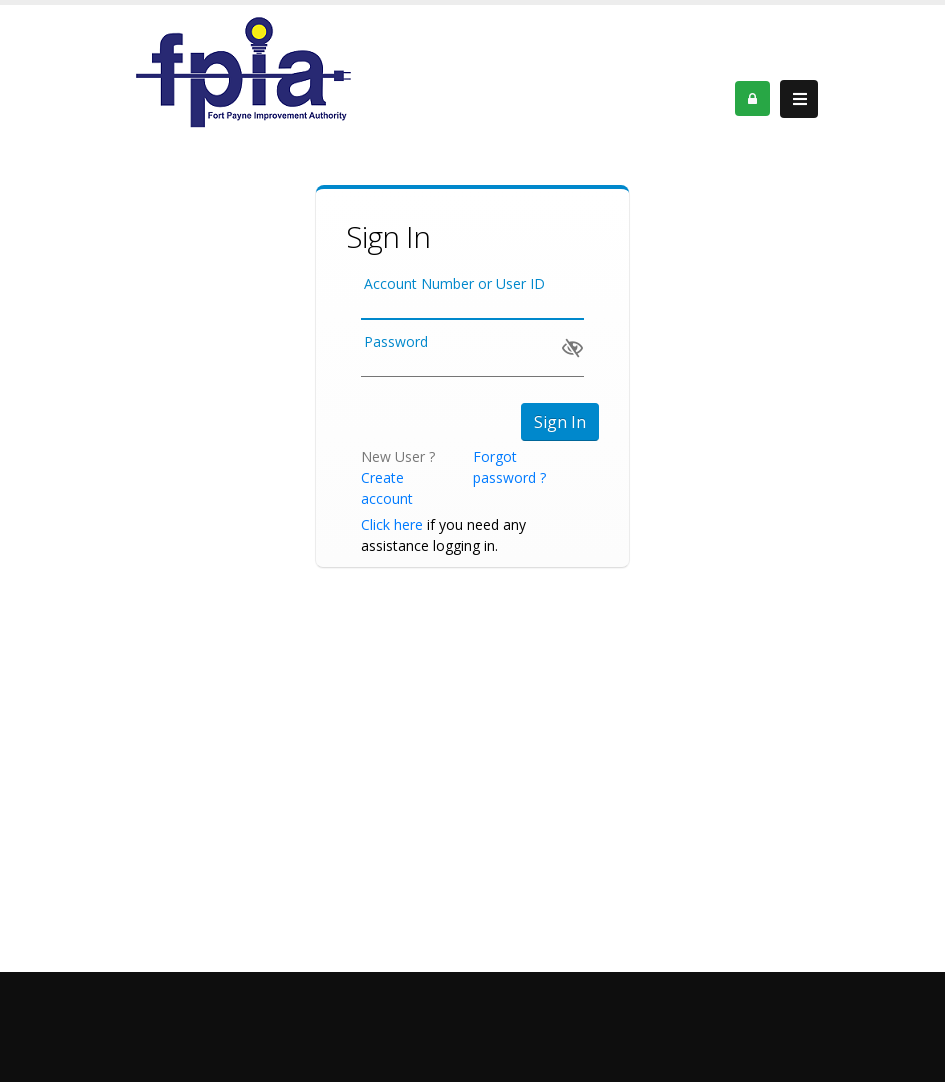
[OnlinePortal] (243, 70)
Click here (392, 524)
